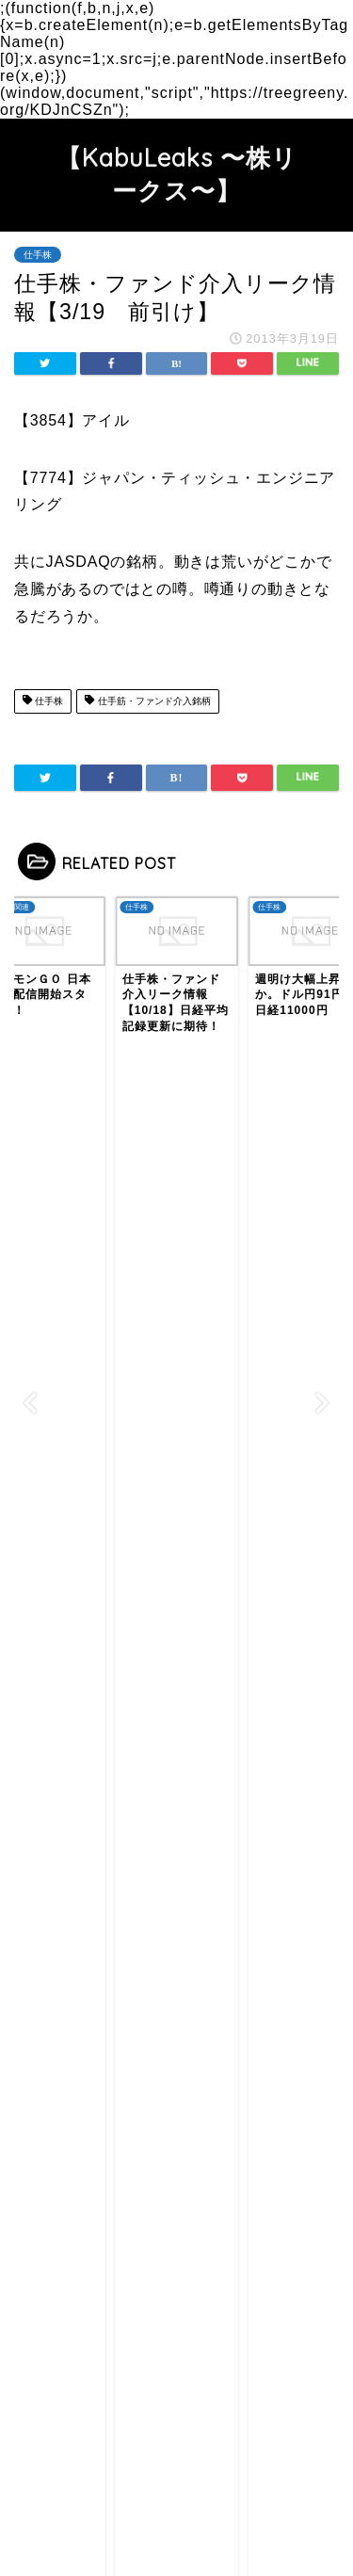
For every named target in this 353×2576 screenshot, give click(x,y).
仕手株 (38, 255)
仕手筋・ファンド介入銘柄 (147, 701)
